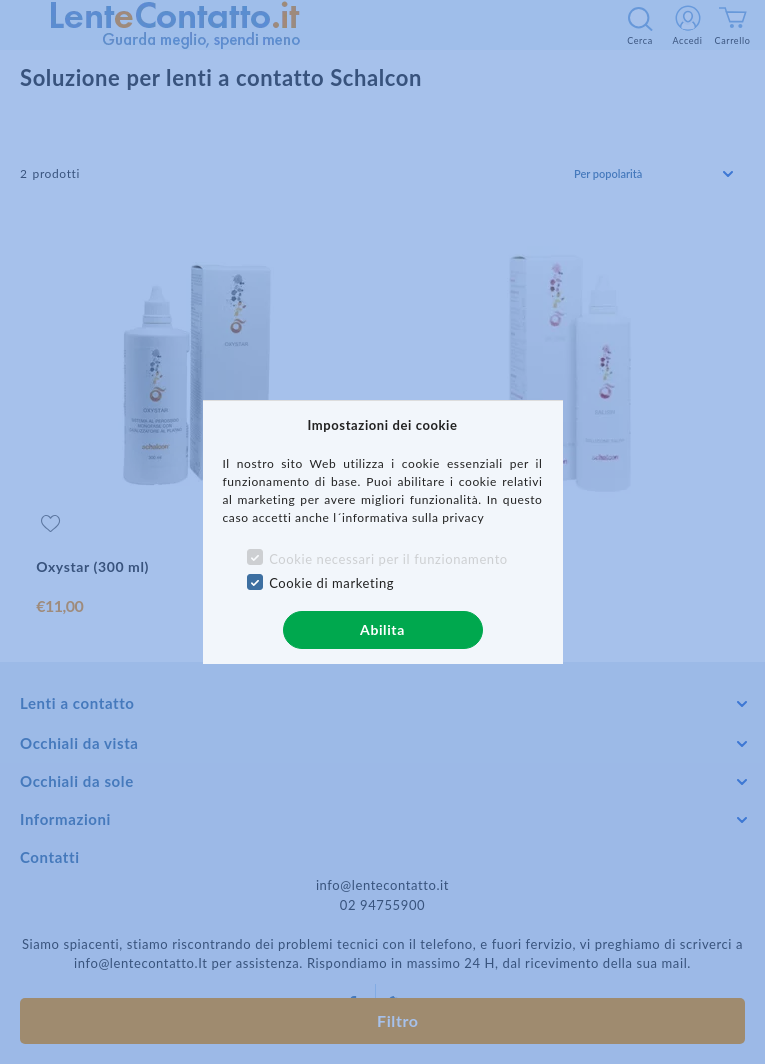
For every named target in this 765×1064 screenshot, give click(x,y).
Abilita (382, 629)
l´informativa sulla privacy (408, 517)
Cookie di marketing (331, 583)
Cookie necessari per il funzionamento (388, 559)
